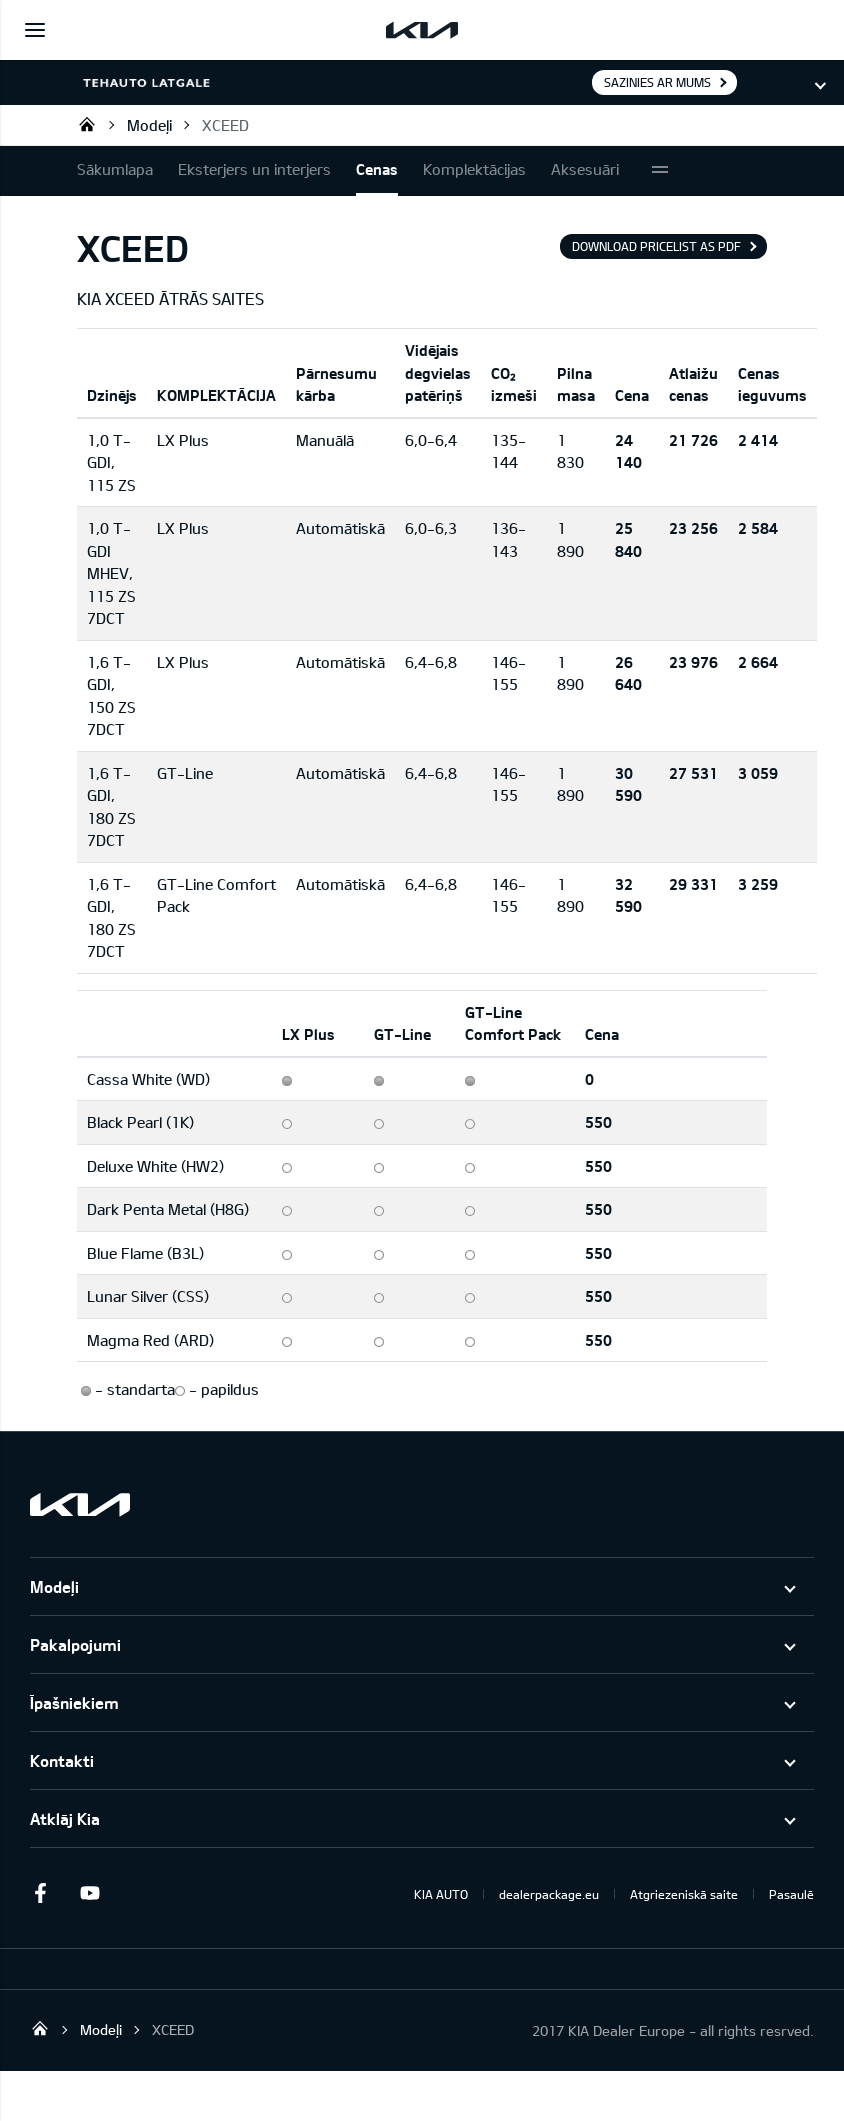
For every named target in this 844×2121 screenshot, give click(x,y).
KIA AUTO (441, 1894)
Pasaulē (791, 1894)
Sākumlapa (115, 169)
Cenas (377, 169)
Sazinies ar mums (657, 82)
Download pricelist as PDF (656, 246)
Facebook (40, 1893)
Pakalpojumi (75, 1644)
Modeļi (149, 125)
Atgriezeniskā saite (684, 1894)
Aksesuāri (585, 169)
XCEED (225, 125)
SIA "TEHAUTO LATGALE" (87, 124)
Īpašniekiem (74, 1702)
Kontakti (62, 1760)
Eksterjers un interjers (254, 169)
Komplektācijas (474, 169)
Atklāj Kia (65, 1818)
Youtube (90, 1893)
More (660, 171)
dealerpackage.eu (549, 1894)
